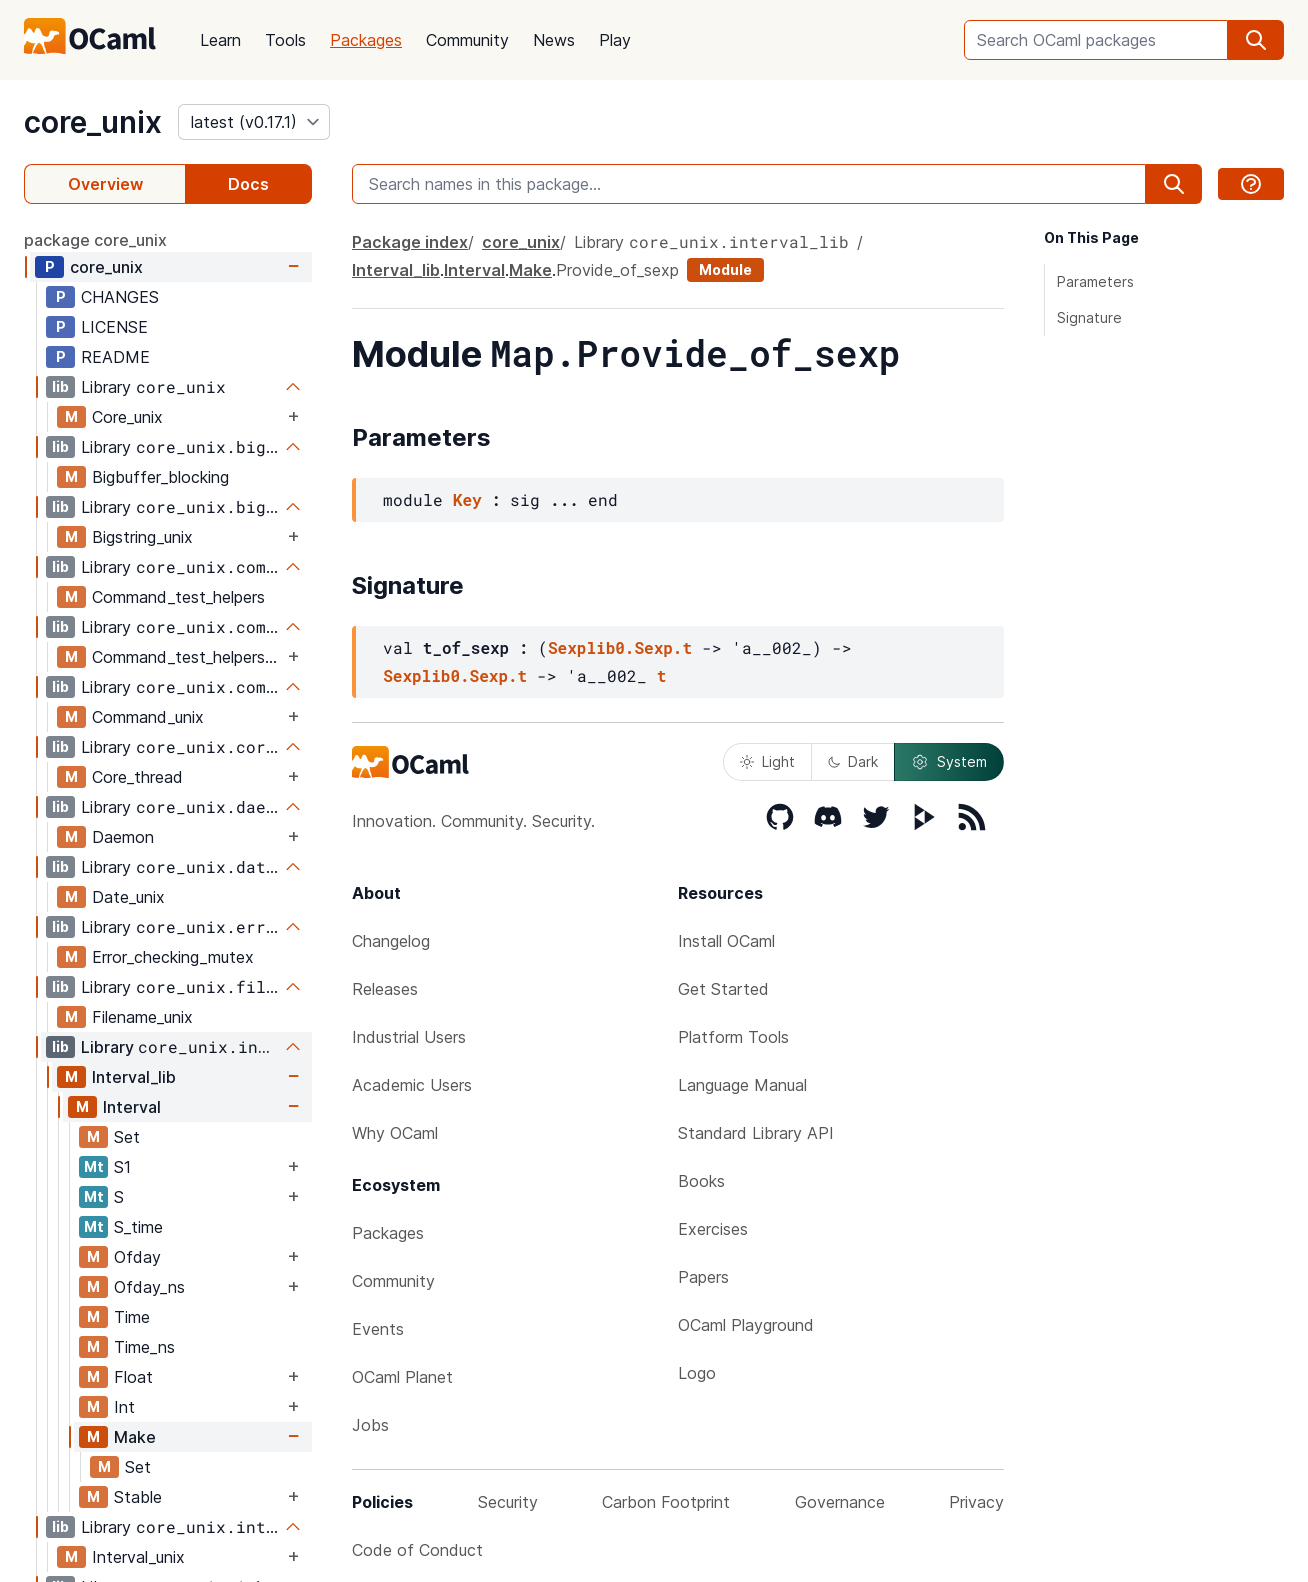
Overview (105, 184)
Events (378, 1329)
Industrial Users (409, 1037)
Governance (840, 1502)
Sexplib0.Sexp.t (620, 647)
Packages (366, 40)
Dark (853, 761)
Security (508, 1502)
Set (127, 1137)
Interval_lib (134, 1077)
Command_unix (148, 717)
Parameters (1095, 281)
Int (124, 1407)
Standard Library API (756, 1133)
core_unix (93, 122)
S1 (122, 1167)
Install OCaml (726, 941)
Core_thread (137, 777)
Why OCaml (395, 1133)
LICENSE (114, 327)
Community (467, 40)
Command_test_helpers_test (187, 657)
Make (135, 1437)
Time (132, 1317)
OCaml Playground (746, 1325)
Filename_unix (142, 1017)
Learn (220, 40)
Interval (132, 1107)
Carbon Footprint (666, 1502)
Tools (285, 40)
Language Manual (742, 1085)
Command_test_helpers (178, 597)
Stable (138, 1497)
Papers (703, 1277)
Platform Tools (733, 1037)
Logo (697, 1373)
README (115, 357)
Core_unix (127, 417)
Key (467, 499)
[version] (254, 122)
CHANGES (120, 297)
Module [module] (725, 269)
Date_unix (128, 897)
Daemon (123, 837)
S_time (138, 1227)
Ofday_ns (149, 1287)
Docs (248, 184)
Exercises (713, 1229)
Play (615, 40)
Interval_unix (138, 1557)
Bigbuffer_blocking (160, 477)
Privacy (976, 1502)
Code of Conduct (417, 1550)
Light (767, 761)
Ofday (137, 1257)
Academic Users (412, 1085)
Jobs (370, 1425)
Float (133, 1377)
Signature (1089, 317)
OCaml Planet (402, 1377)
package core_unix (95, 240)
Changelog (391, 941)
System (949, 762)
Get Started (723, 989)
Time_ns (144, 1347)
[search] (1256, 40)
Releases (385, 989)
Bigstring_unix (142, 537)
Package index (410, 242)
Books (701, 1181)
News (554, 40)
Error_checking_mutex (173, 957)
